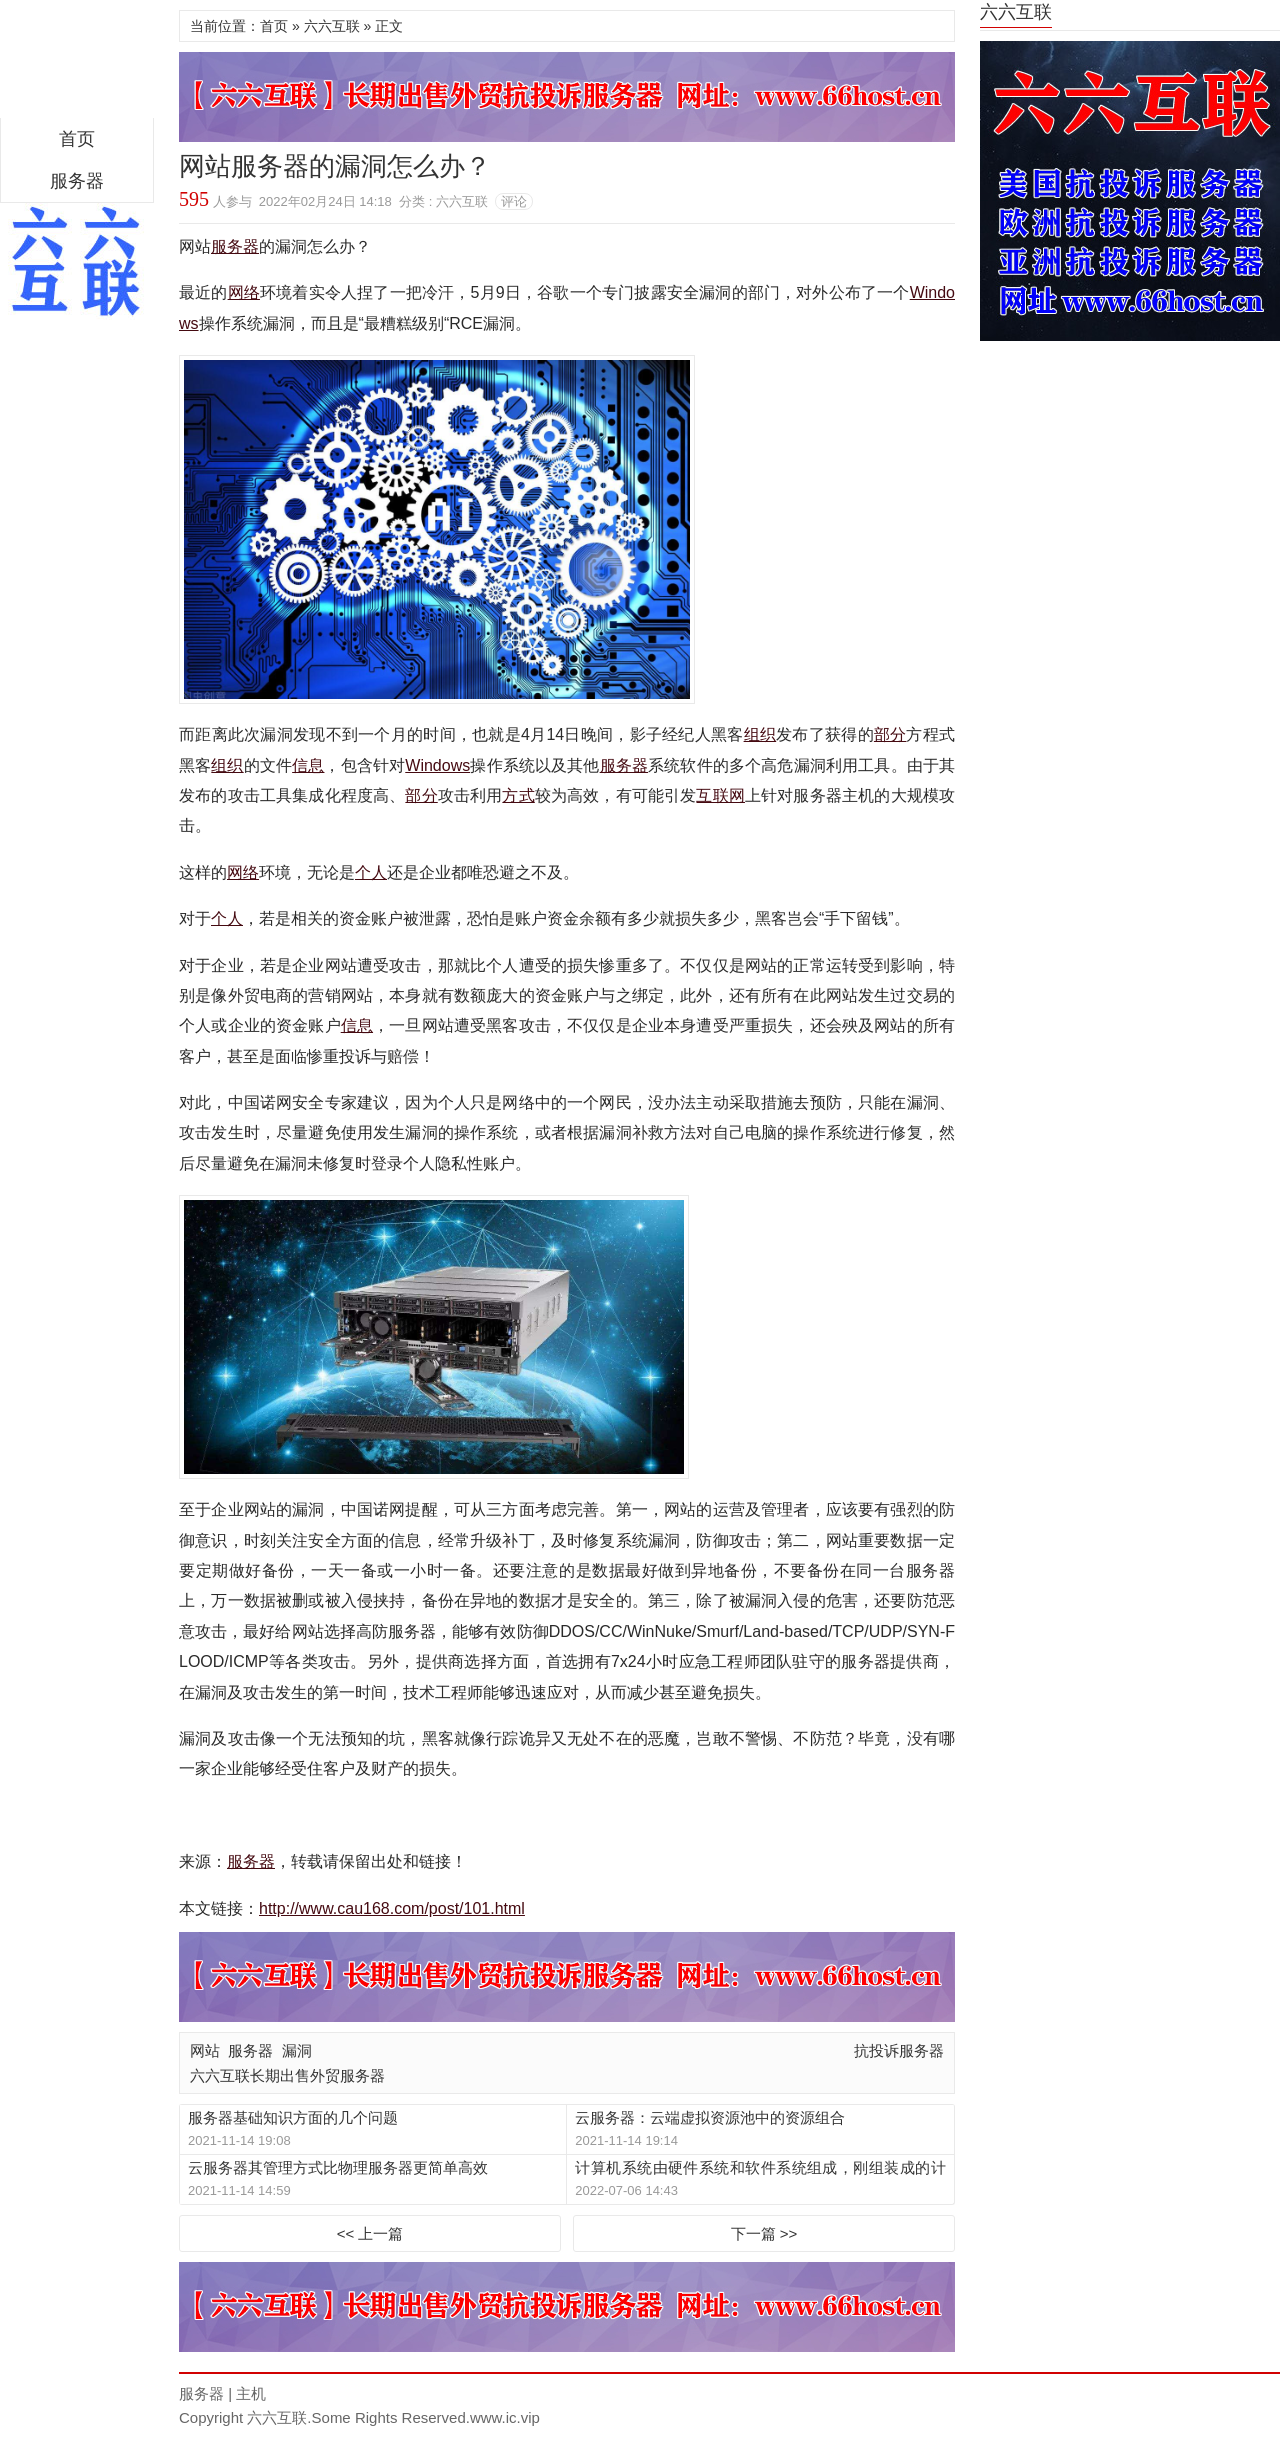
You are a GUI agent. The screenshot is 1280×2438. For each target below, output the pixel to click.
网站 (205, 2050)
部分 (890, 734)
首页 (77, 139)
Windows (437, 765)
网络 (244, 292)
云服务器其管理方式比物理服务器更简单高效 (338, 2167)
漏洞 (297, 2050)
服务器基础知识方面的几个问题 (293, 2117)
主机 (251, 2393)
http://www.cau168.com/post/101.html (392, 1908)
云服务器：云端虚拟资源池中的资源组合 (710, 2117)
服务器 (77, 181)
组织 (760, 734)
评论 (514, 201)
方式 (518, 795)
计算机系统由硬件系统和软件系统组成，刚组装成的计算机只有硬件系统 (760, 2168)
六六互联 (332, 26)
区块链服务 (77, 64)
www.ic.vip (505, 2417)
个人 (371, 872)
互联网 (720, 795)
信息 (308, 765)
